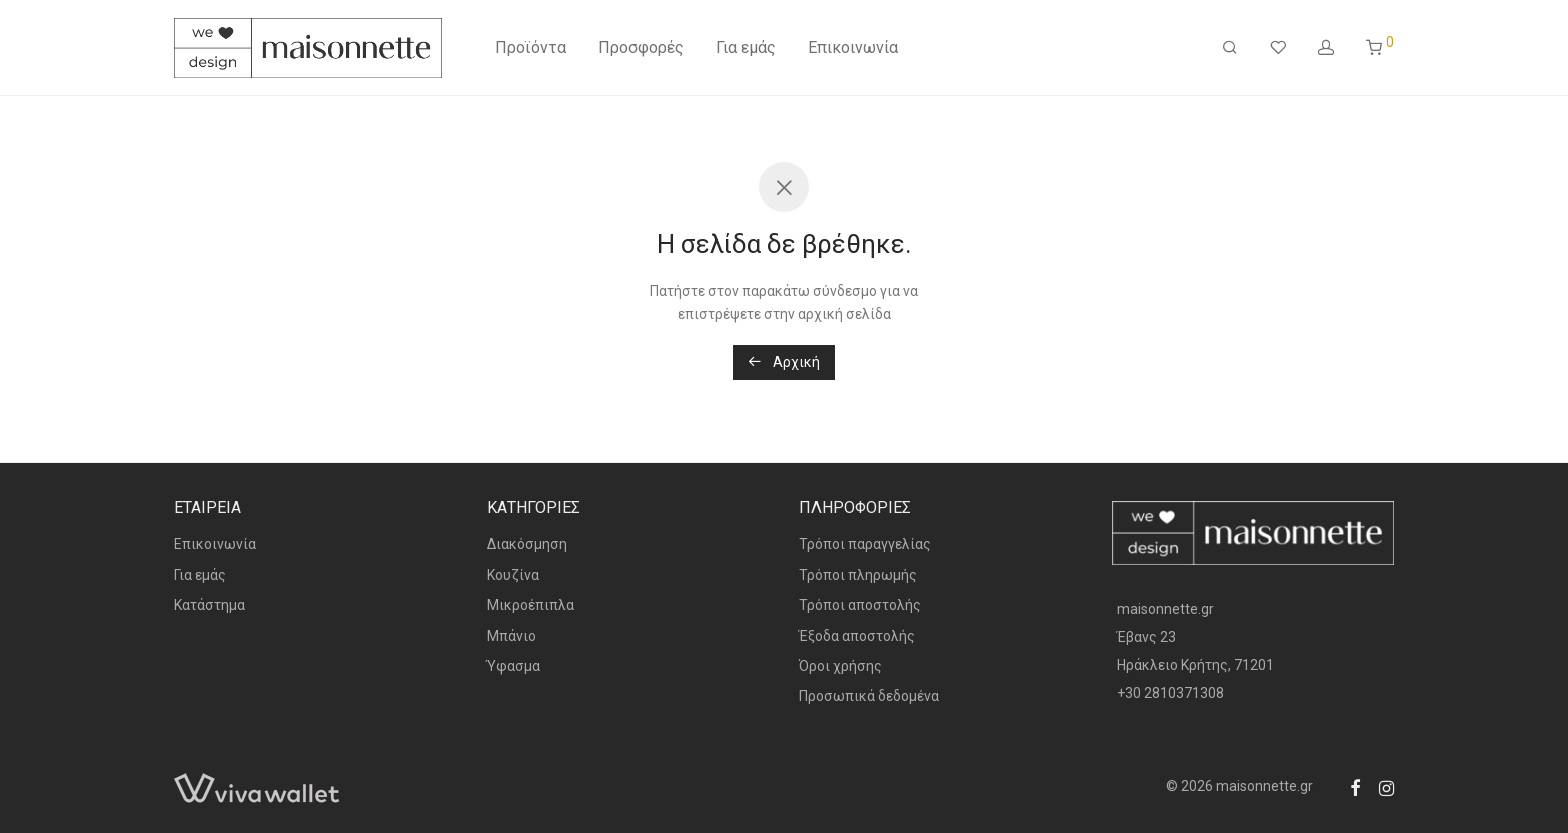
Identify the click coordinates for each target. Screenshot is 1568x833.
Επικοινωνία (853, 47)
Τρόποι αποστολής (860, 605)
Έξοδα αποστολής (857, 636)
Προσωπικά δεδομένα (869, 696)
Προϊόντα (530, 47)
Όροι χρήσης (840, 666)
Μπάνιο (511, 636)
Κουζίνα (513, 575)
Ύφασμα (513, 666)
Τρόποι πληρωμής (858, 575)
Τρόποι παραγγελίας (865, 544)
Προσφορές (641, 47)
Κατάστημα (209, 605)
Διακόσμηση (527, 544)
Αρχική (784, 362)
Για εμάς (746, 47)
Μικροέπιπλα (530, 605)
